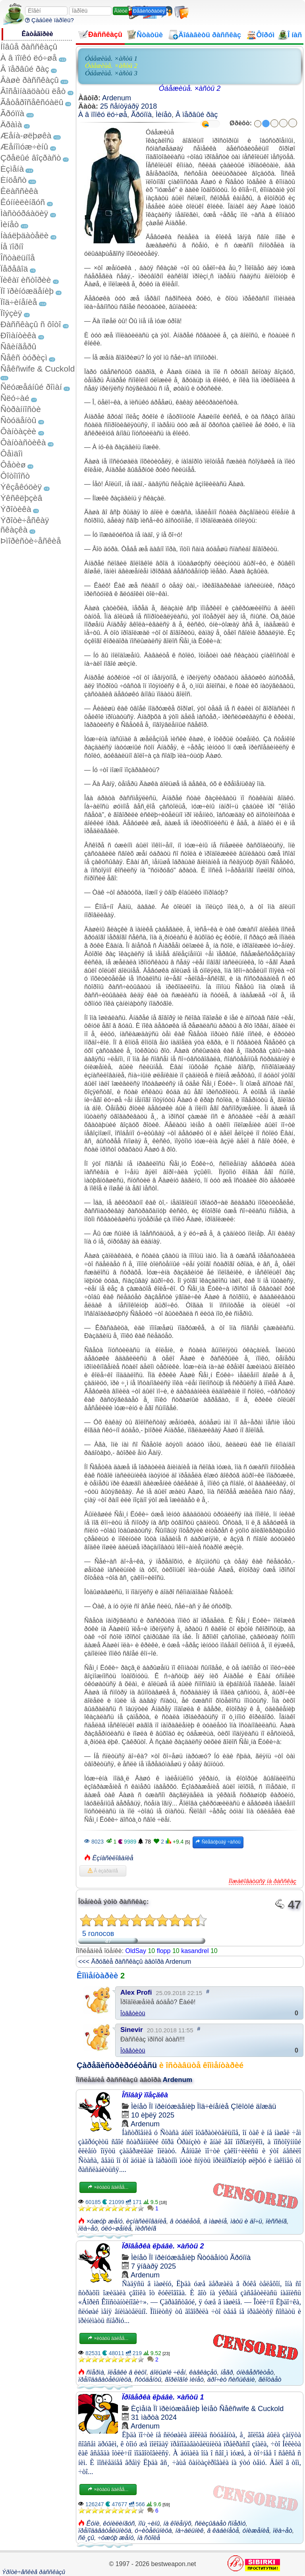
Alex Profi (136, 1992)
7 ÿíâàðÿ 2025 (153, 2266)
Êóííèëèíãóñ (22, 202)
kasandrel (194, 1950)
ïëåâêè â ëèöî (127, 2372)
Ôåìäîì (11, 453)
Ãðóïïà (12, 113)
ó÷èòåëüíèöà (153, 2530)
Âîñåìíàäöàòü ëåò (33, 91)
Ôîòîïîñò (15, 475)
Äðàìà (11, 124)
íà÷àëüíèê (190, 2530)
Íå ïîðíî (11, 246)
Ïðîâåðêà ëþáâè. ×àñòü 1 (163, 2397)
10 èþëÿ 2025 (152, 2115)
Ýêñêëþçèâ (21, 497)
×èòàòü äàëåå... (108, 2187)
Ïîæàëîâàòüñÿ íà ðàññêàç (262, 1881)
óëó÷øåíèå (116, 2228)
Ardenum (116, 98)
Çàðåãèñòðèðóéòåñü (117, 2065)
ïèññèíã (276, 2221)
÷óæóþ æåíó (116, 2537)
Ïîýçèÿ (11, 313)
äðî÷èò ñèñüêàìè (231, 2379)
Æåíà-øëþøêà (25, 135)
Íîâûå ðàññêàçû (28, 46)
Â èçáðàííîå (103, 1871)
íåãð (226, 2372)
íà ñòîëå (148, 2537)
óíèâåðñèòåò (254, 2372)
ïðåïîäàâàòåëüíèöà (104, 2379)
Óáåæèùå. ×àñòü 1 (111, 58)
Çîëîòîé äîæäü (253, 2106)
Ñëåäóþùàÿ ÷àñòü (217, 1842)
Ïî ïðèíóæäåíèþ (27, 290)
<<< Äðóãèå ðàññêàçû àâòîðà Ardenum (134, 1961)
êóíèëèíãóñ (119, 2523)
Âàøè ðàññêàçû (29, 79)
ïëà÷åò (88, 2228)
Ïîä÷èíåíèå (18, 302)
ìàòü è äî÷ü (246, 2221)
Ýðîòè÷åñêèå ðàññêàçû (33, 2571)
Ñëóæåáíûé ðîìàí (31, 386)
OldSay (135, 1950)
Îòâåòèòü (132, 2013)
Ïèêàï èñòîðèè (25, 279)
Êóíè (92, 2523)
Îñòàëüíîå (17, 257)
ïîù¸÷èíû (149, 2523)
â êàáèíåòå (223, 2530)
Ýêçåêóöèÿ (21, 486)
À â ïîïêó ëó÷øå (28, 57)
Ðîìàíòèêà (18, 335)
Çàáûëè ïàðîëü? (49, 20)
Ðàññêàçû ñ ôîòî (30, 324)
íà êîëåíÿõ (177, 2523)
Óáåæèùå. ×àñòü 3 (111, 73)
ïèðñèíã (145, 2228)
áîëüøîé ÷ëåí (168, 2372)
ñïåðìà (95, 2372)
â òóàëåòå (185, 2221)
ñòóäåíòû (148, 2379)
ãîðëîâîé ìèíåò (184, 2379)
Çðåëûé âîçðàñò (30, 157)
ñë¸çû (86, 2537)
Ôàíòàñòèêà (23, 442)
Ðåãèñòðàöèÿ (149, 11)
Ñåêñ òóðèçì (23, 357)
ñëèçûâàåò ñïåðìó (220, 2523)
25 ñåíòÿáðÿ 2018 (128, 106)
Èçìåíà (12, 168)
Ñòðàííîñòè (20, 409)
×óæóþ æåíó (104, 2221)
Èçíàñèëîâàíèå (112, 1858)
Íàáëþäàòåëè (24, 235)
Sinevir (131, 2030)
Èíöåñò (13, 179)
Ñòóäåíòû (18, 420)
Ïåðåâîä (14, 268)
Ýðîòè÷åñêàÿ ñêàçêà (24, 525)
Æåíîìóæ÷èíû (24, 146)
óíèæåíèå (255, 2530)
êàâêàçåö (203, 2372)
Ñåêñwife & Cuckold (37, 368)
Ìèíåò (9, 224)
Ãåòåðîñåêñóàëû (31, 102)
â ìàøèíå (215, 2221)
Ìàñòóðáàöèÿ (24, 213)
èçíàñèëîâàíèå (146, 2221)
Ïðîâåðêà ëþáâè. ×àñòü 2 (163, 2246)
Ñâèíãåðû (18, 346)
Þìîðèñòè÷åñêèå (30, 540)
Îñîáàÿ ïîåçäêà (145, 2095)
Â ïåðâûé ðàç (24, 68)
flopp (164, 1950)
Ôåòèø (13, 464)
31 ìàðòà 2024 (154, 2417)
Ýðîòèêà (15, 509)
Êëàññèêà (19, 191)
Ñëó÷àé (14, 397)
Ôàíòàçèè (18, 431)
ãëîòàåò (270, 2379)
